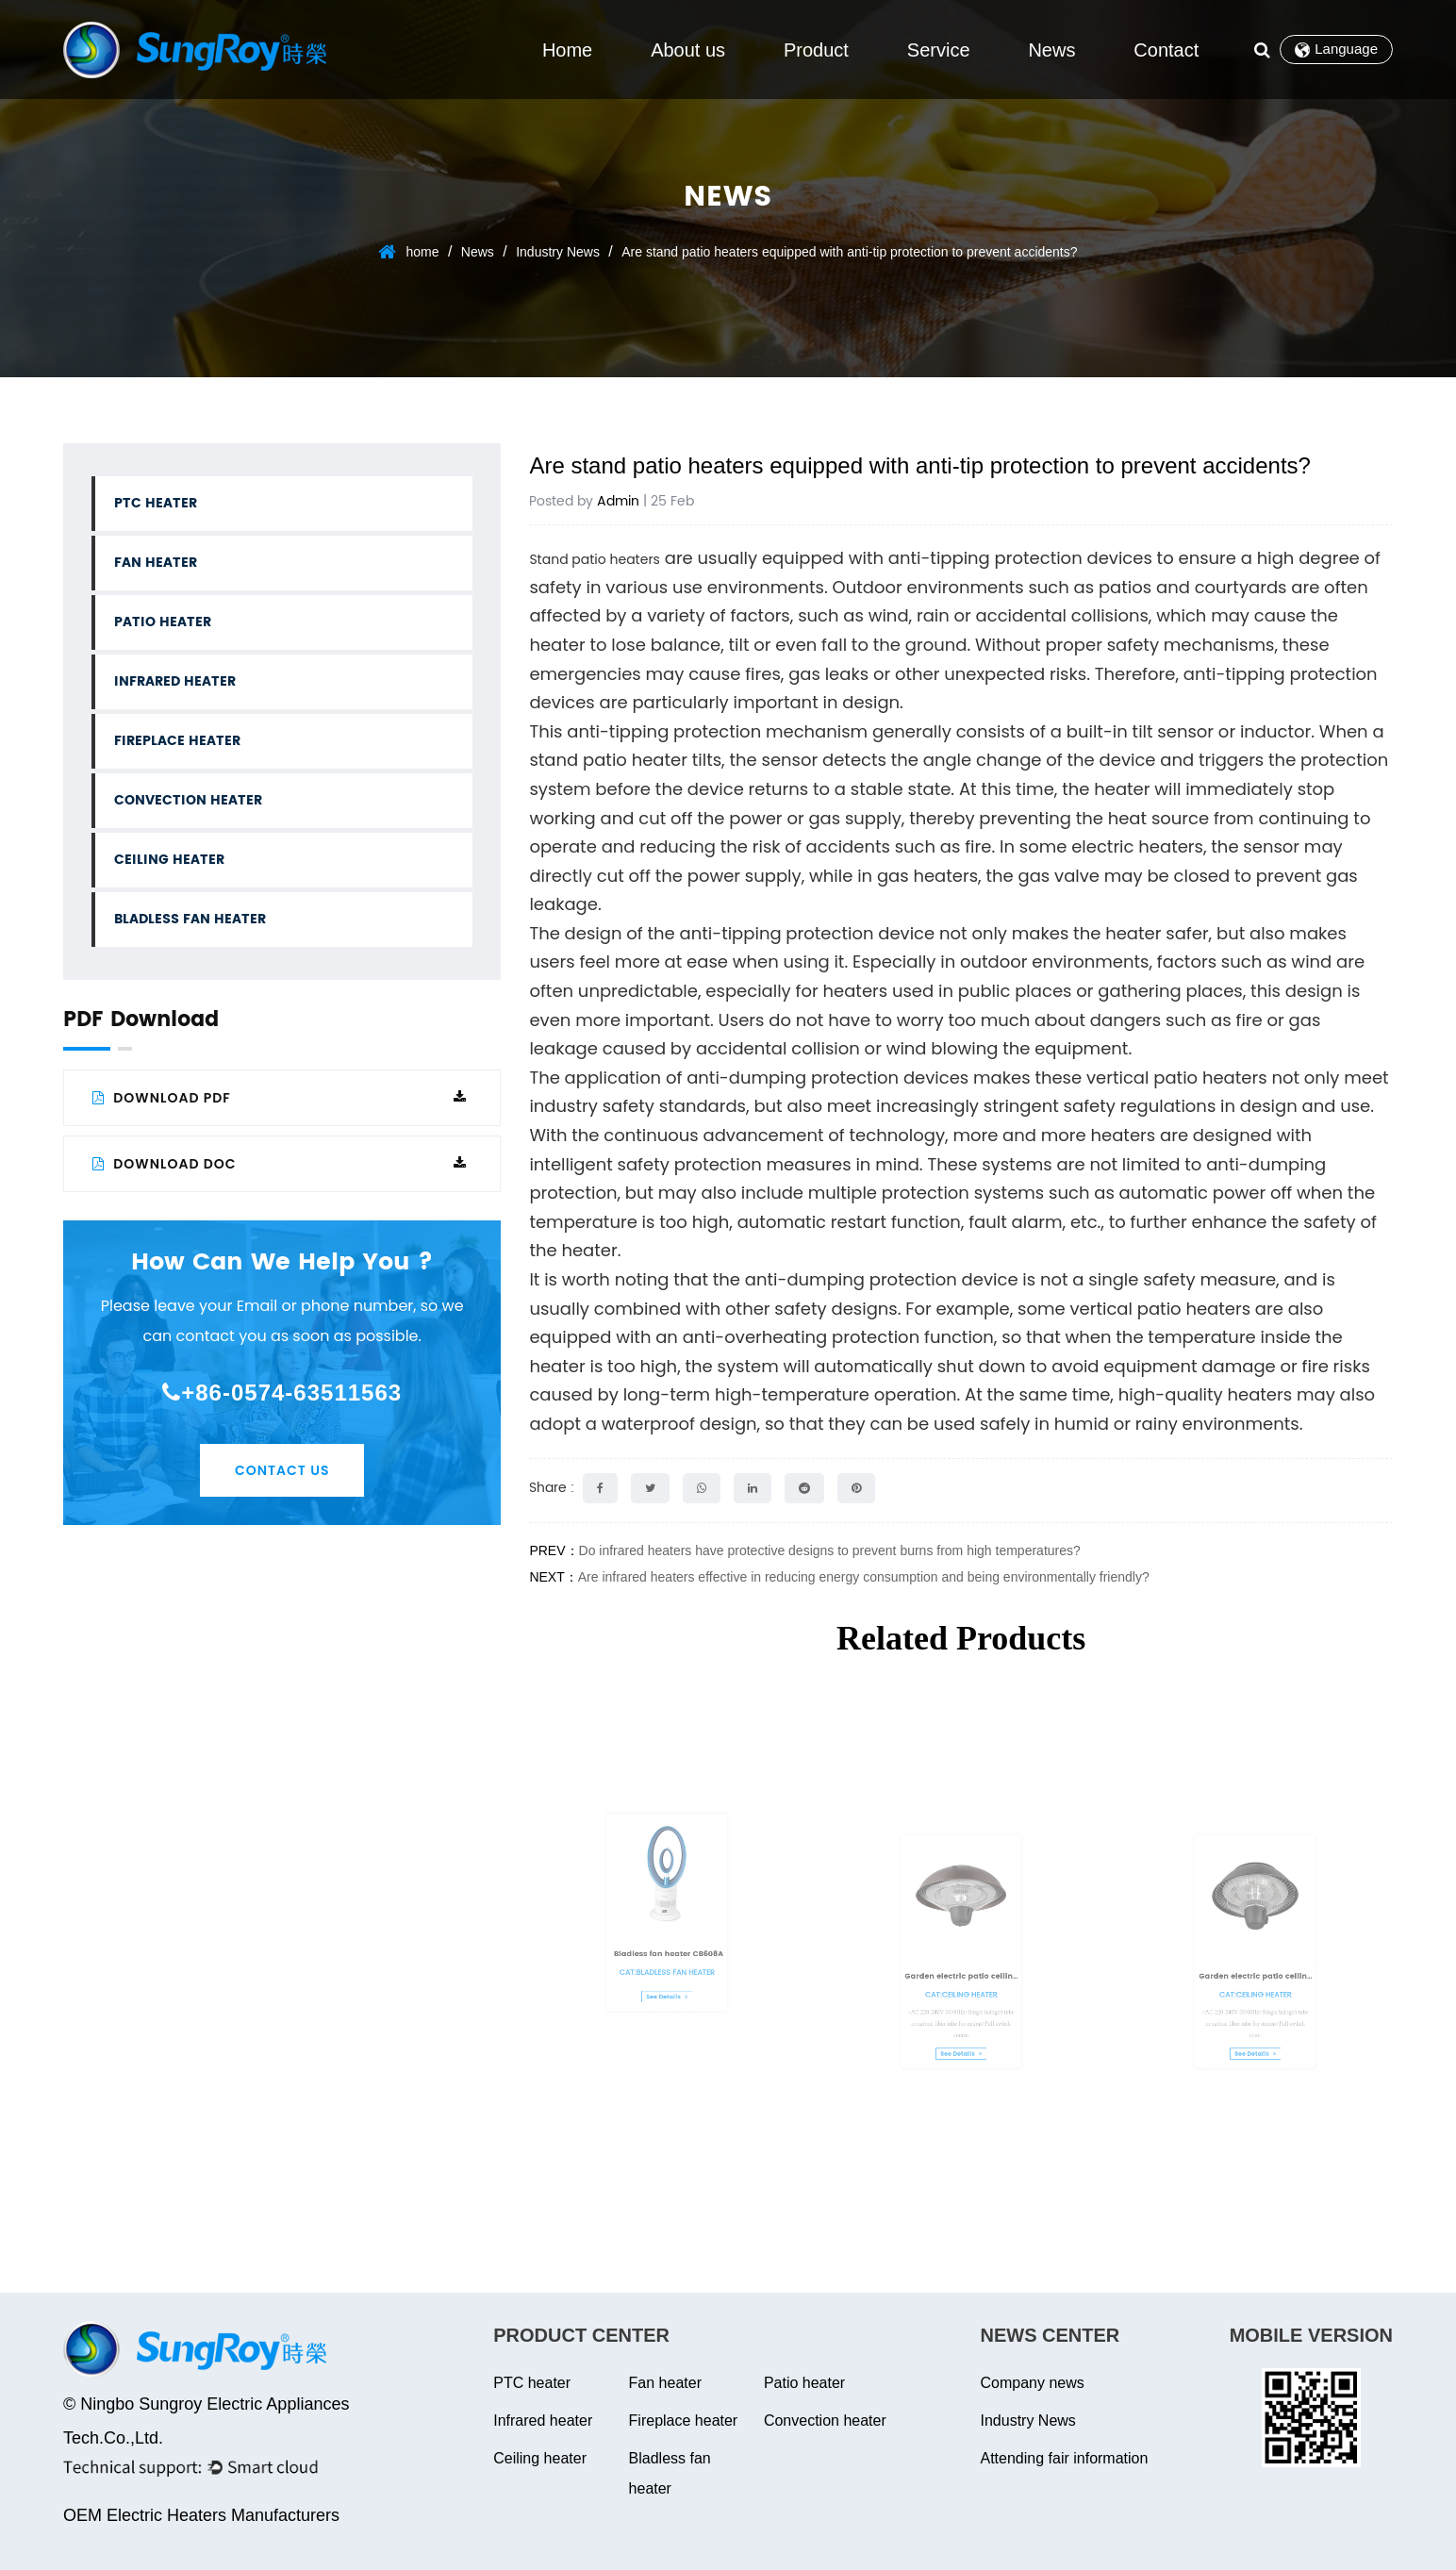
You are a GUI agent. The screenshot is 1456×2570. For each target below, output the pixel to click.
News (1051, 50)
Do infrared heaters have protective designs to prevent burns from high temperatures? (830, 1550)
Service (938, 50)
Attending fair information (1065, 2458)
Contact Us (282, 1470)
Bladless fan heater (190, 919)
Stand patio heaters (594, 559)
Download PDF (279, 1097)
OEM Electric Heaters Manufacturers (201, 2515)
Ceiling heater (169, 859)
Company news (1032, 2383)
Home (567, 50)
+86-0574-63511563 (282, 1392)
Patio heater (162, 622)
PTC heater (155, 503)
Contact (1166, 50)
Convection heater (188, 800)
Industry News (558, 251)
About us (688, 50)
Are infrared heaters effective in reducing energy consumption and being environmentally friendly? (864, 1576)
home (421, 251)
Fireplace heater (177, 741)
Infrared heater (175, 681)
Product (816, 50)
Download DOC (279, 1163)
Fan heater (155, 562)
